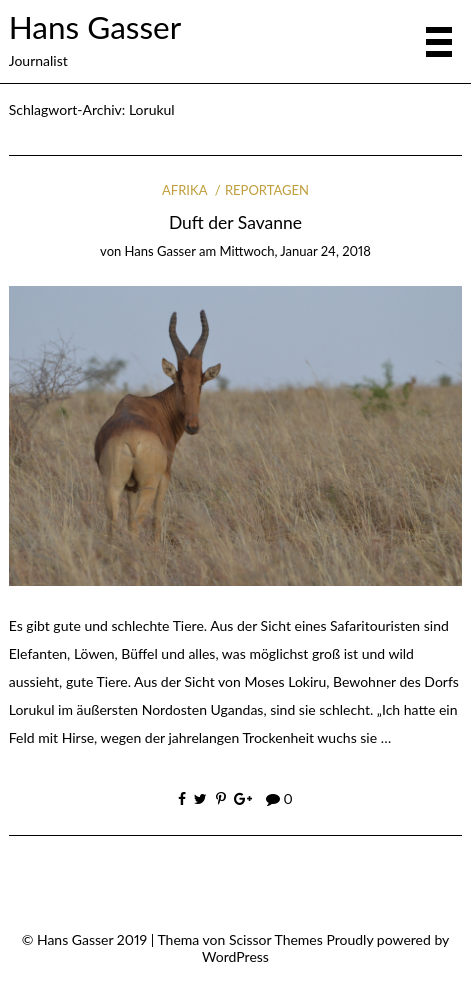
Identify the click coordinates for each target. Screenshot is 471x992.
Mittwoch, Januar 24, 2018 (294, 251)
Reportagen (267, 190)
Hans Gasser (95, 27)
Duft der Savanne (235, 222)
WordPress (235, 956)
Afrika (184, 190)
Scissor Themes (276, 939)
